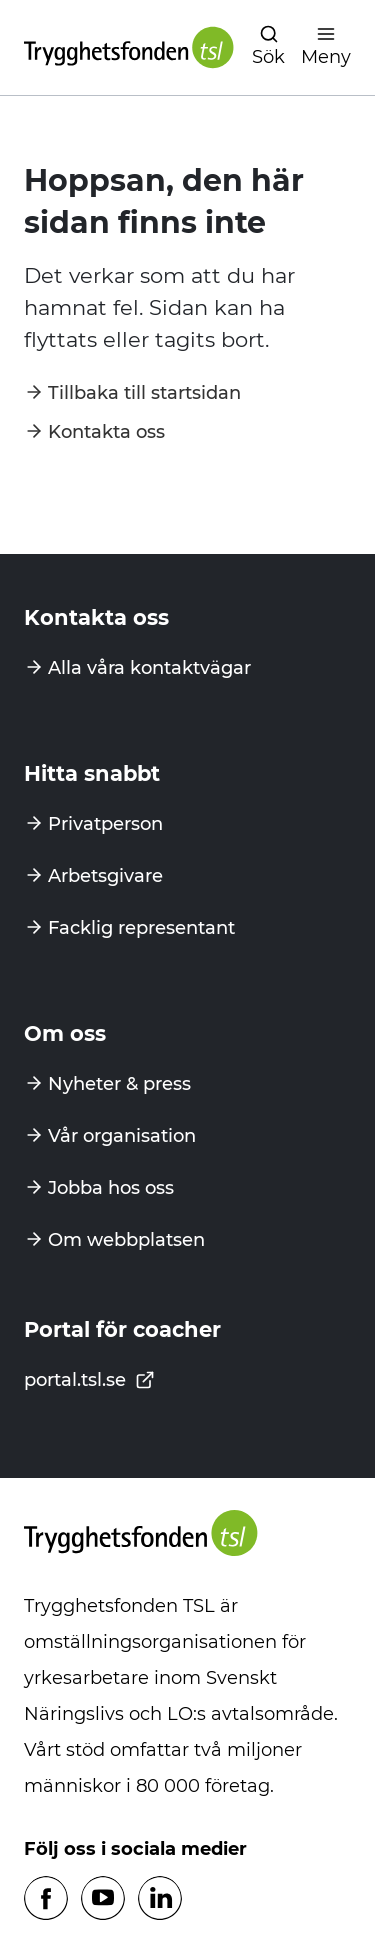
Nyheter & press (119, 1084)
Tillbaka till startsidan (144, 393)
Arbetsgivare (105, 876)
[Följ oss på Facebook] (46, 1899)
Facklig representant (141, 928)
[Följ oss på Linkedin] (160, 1899)
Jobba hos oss (111, 1188)
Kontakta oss (106, 432)
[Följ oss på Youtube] (103, 1899)
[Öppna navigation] (268, 47)
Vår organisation (122, 1136)
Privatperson (105, 824)
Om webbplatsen (126, 1240)
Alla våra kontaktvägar (149, 668)
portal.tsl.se (89, 1380)
